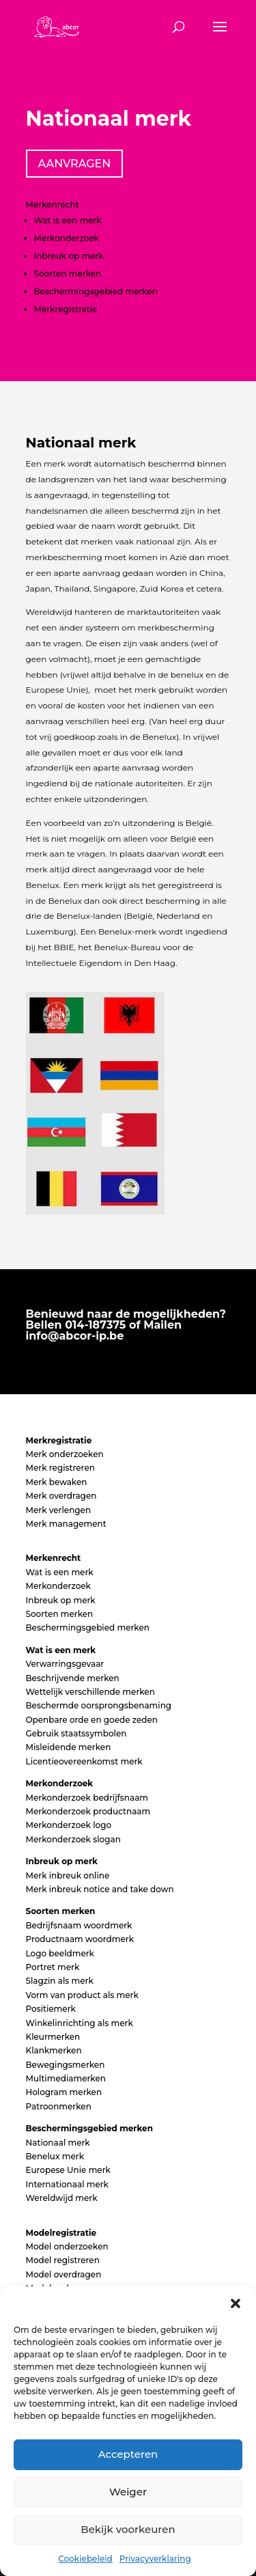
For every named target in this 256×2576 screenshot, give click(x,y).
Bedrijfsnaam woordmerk (79, 1925)
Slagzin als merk (60, 1981)
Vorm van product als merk (82, 1995)
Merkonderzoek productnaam (88, 1811)
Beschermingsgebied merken (96, 291)
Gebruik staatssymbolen (76, 1733)
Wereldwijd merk (62, 2198)
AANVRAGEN (74, 163)
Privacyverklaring (155, 2558)
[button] (235, 2303)
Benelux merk (55, 2156)
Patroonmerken (58, 2106)
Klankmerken (54, 2050)
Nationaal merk (58, 2142)
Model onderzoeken (67, 2246)
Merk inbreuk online (68, 1875)
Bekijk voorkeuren (128, 2529)
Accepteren (128, 2454)
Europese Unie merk (68, 2170)
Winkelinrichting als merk (79, 2023)
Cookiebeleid (85, 2558)
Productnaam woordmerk (80, 1939)
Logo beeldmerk (60, 1953)
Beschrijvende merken (72, 1678)
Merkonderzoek (67, 238)
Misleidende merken (68, 1747)
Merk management (66, 1524)
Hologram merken (64, 2092)
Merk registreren (60, 1468)
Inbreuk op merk (69, 256)
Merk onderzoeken (65, 1454)
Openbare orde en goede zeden (92, 1720)
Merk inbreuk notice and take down (100, 1889)
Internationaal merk (67, 2184)
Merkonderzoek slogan (73, 1839)
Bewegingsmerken (65, 2065)
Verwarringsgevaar (65, 1664)
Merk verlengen (58, 1510)
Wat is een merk (68, 220)
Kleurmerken (53, 2037)
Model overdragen (64, 2274)
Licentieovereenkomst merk (84, 1761)
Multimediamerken (66, 2078)
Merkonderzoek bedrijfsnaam (87, 1797)
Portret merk (53, 1967)
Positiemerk (51, 2009)
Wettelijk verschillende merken (90, 1692)
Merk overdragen (61, 1496)
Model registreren (63, 2260)
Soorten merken (68, 273)
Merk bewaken (56, 1482)
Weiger (128, 2491)
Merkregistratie (66, 309)
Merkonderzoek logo (69, 1825)
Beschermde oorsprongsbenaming (99, 1705)
